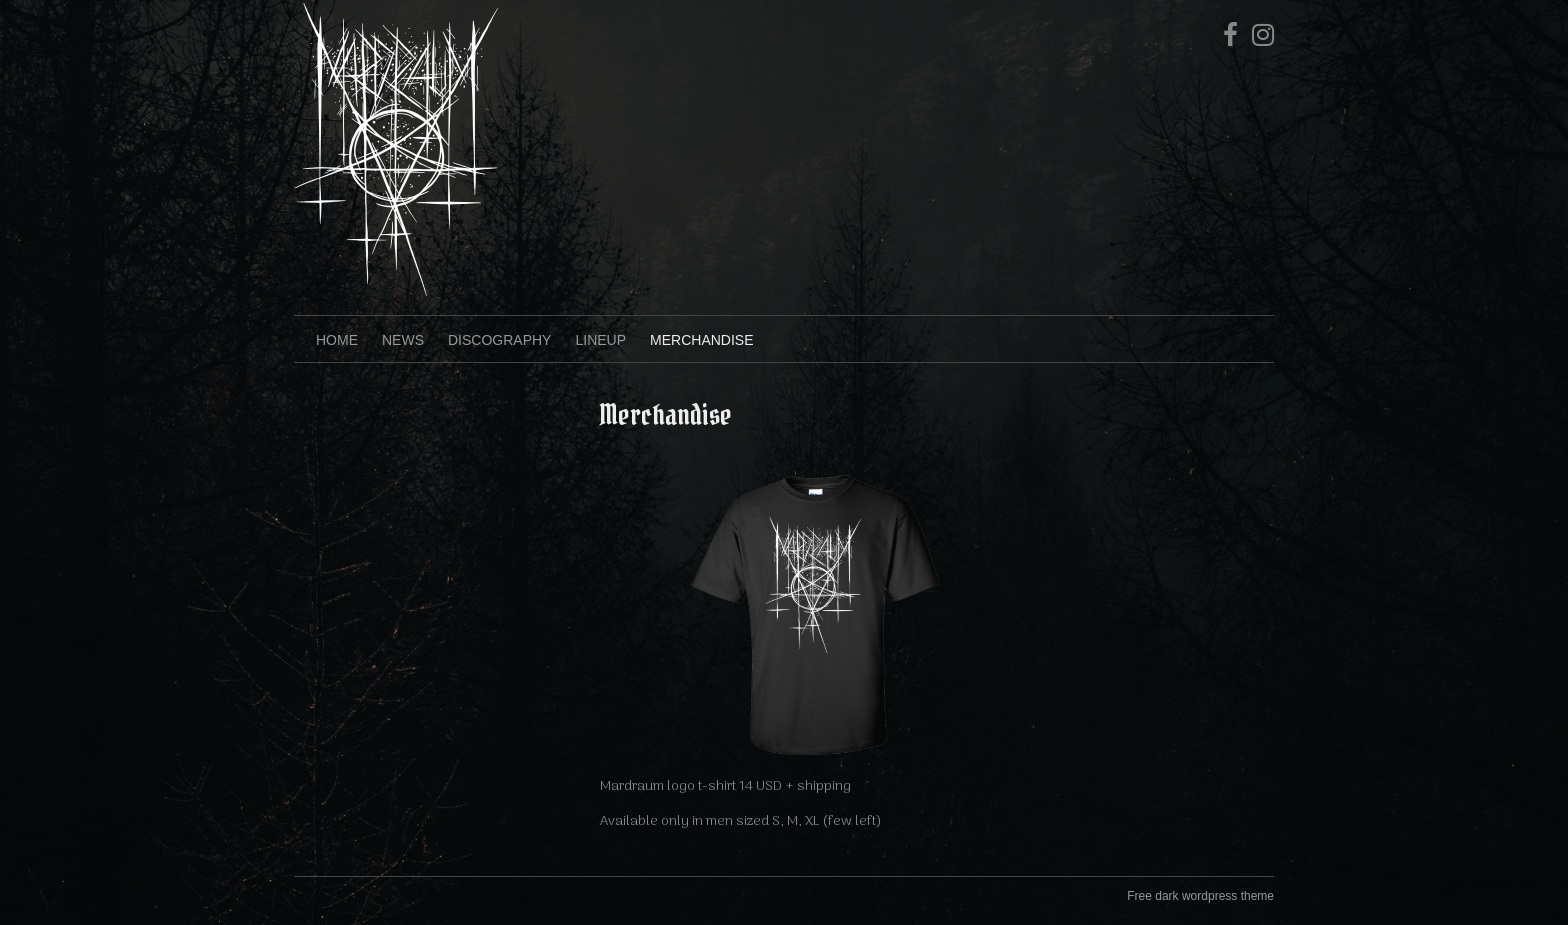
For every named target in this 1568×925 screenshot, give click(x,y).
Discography (499, 340)
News (403, 340)
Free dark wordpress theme (1200, 896)
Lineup (600, 340)
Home (337, 340)
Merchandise (701, 340)
